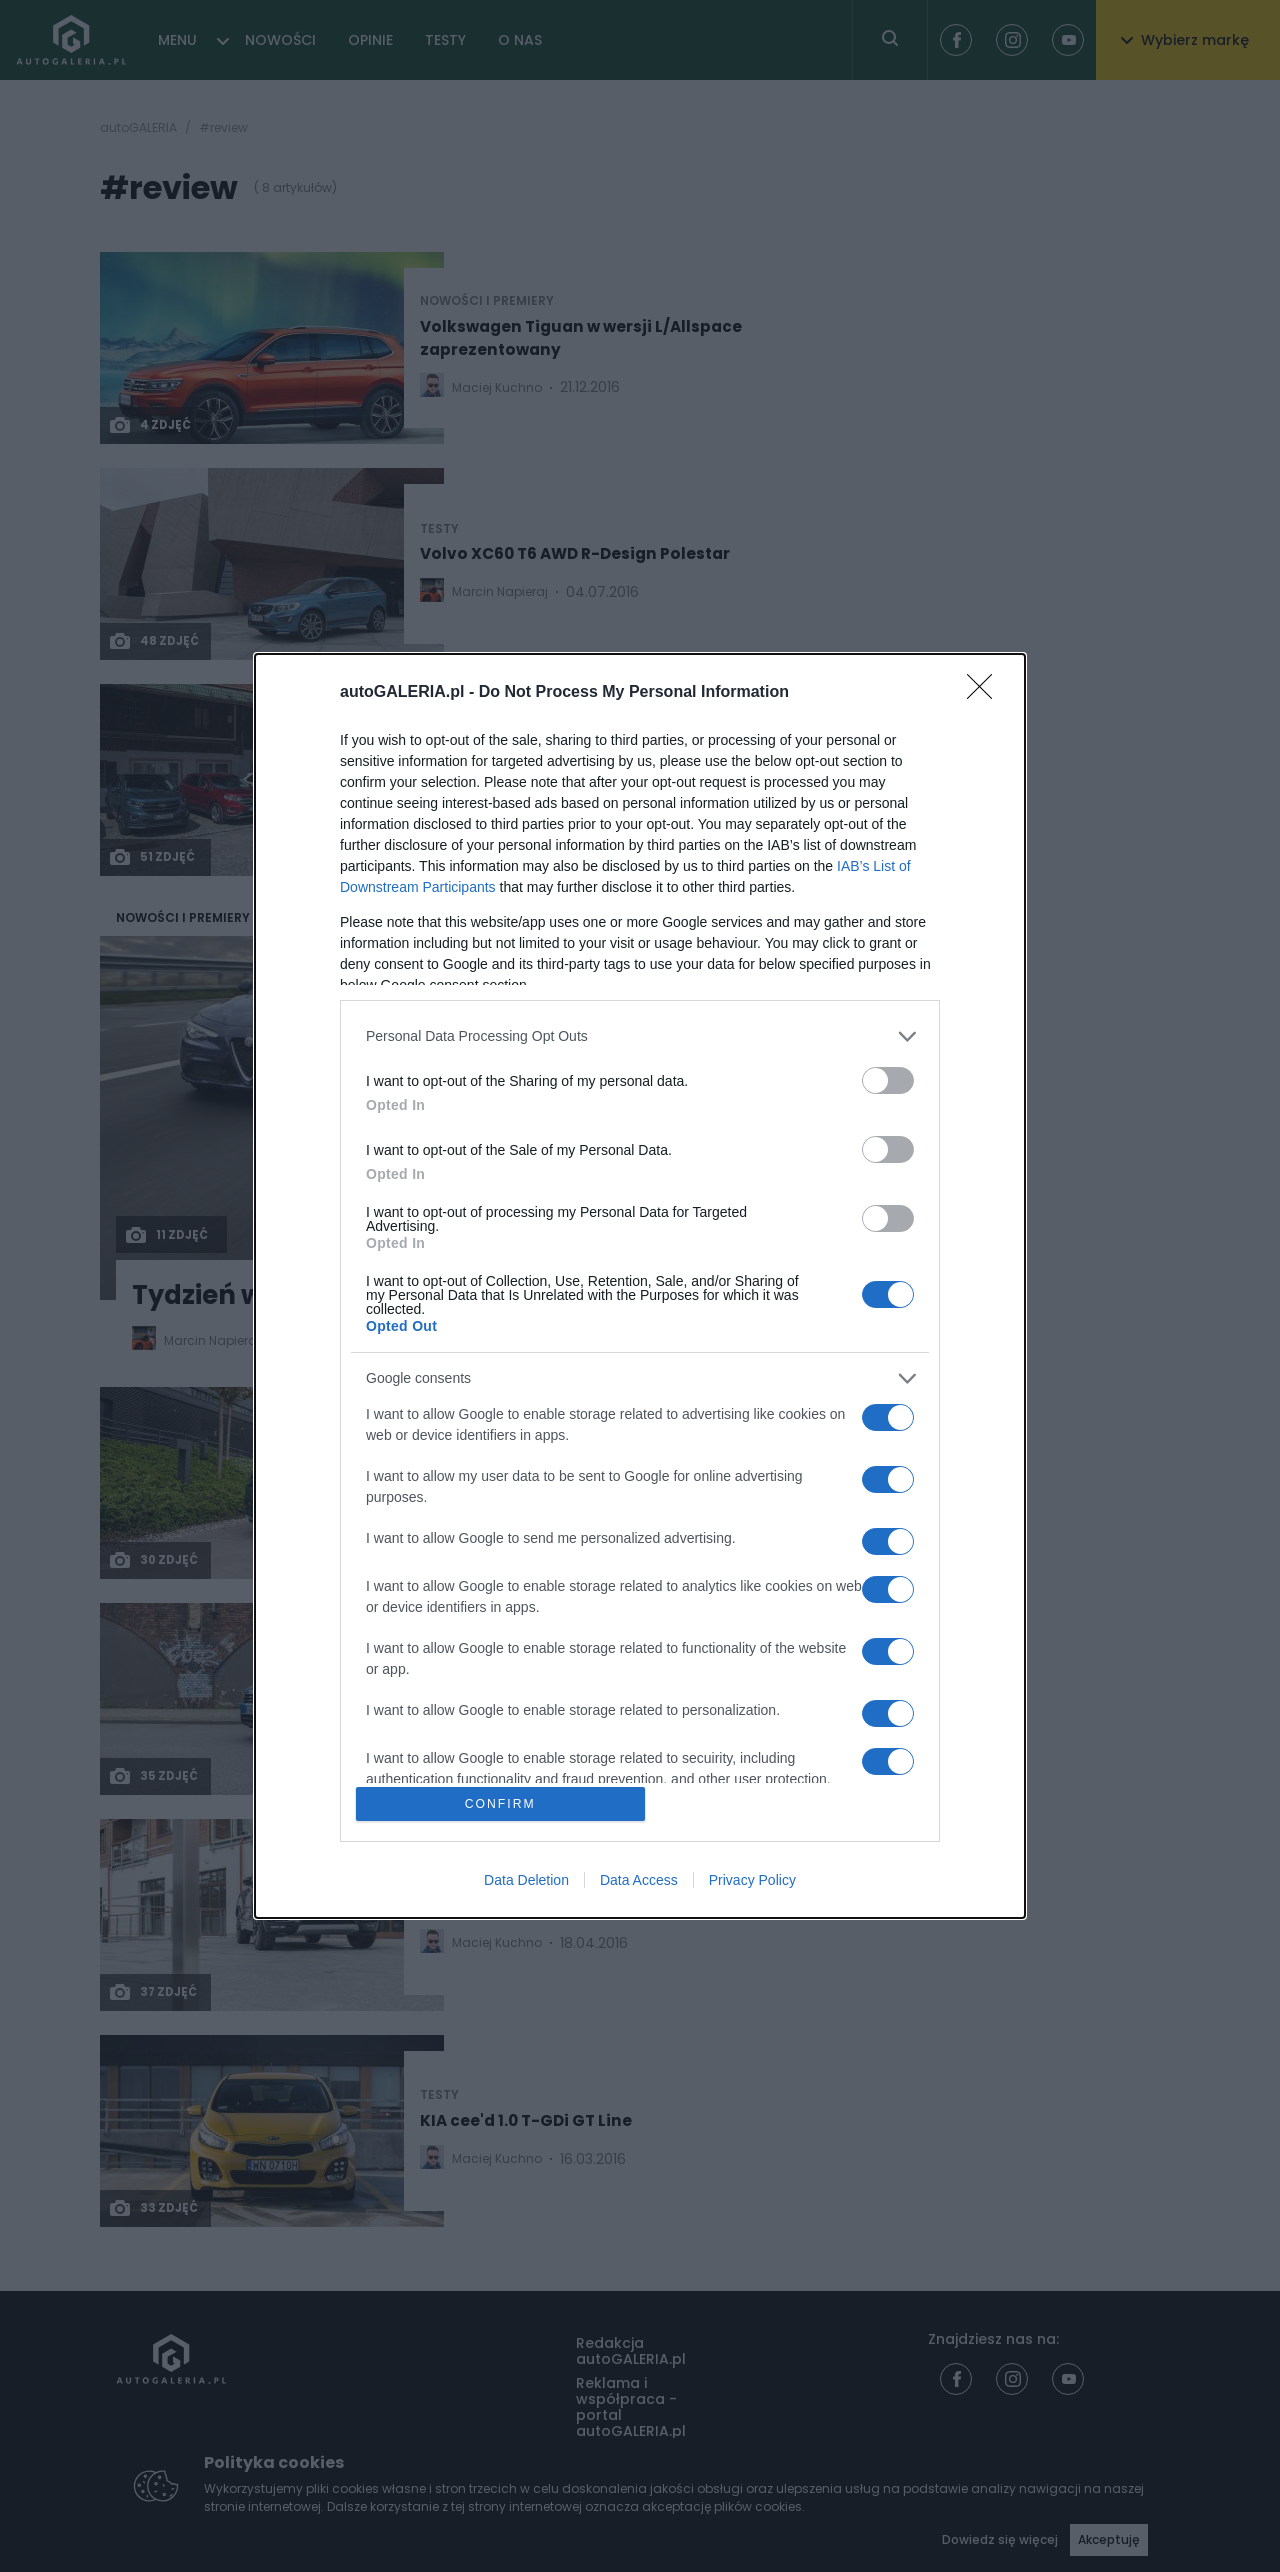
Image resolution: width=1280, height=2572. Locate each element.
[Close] (986, 691)
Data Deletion (526, 1882)
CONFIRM (502, 1803)
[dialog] (640, 1286)
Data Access (639, 1882)
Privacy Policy (752, 1882)
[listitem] (640, 1034)
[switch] (888, 1078)
